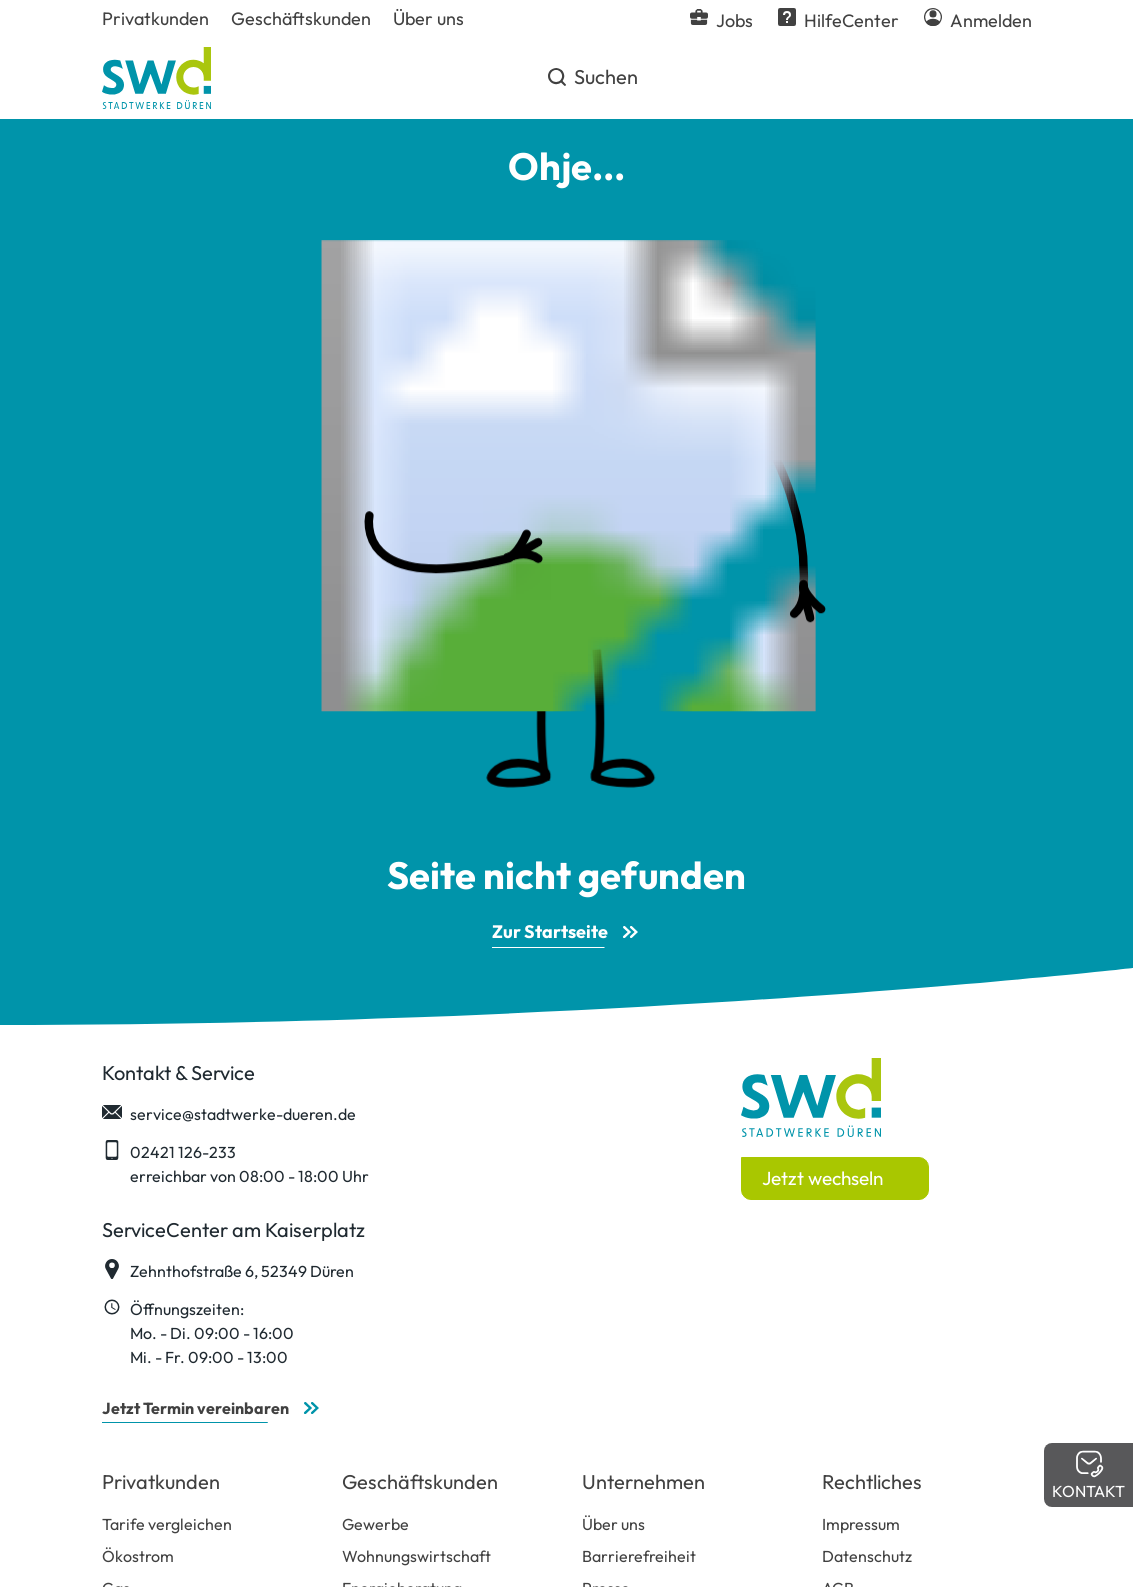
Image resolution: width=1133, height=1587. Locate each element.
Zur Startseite (550, 931)
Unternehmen (643, 1481)
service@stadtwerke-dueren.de (229, 1113)
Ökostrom (138, 1556)
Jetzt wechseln (822, 1178)
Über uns (613, 1524)
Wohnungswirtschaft (416, 1556)
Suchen (591, 84)
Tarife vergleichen (167, 1524)
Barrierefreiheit (639, 1556)
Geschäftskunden (420, 1481)
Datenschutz (867, 1556)
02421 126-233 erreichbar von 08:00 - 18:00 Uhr (235, 1163)
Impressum (861, 1524)
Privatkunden (161, 1481)
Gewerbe (375, 1524)
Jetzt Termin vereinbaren (195, 1408)
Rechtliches (872, 1481)
